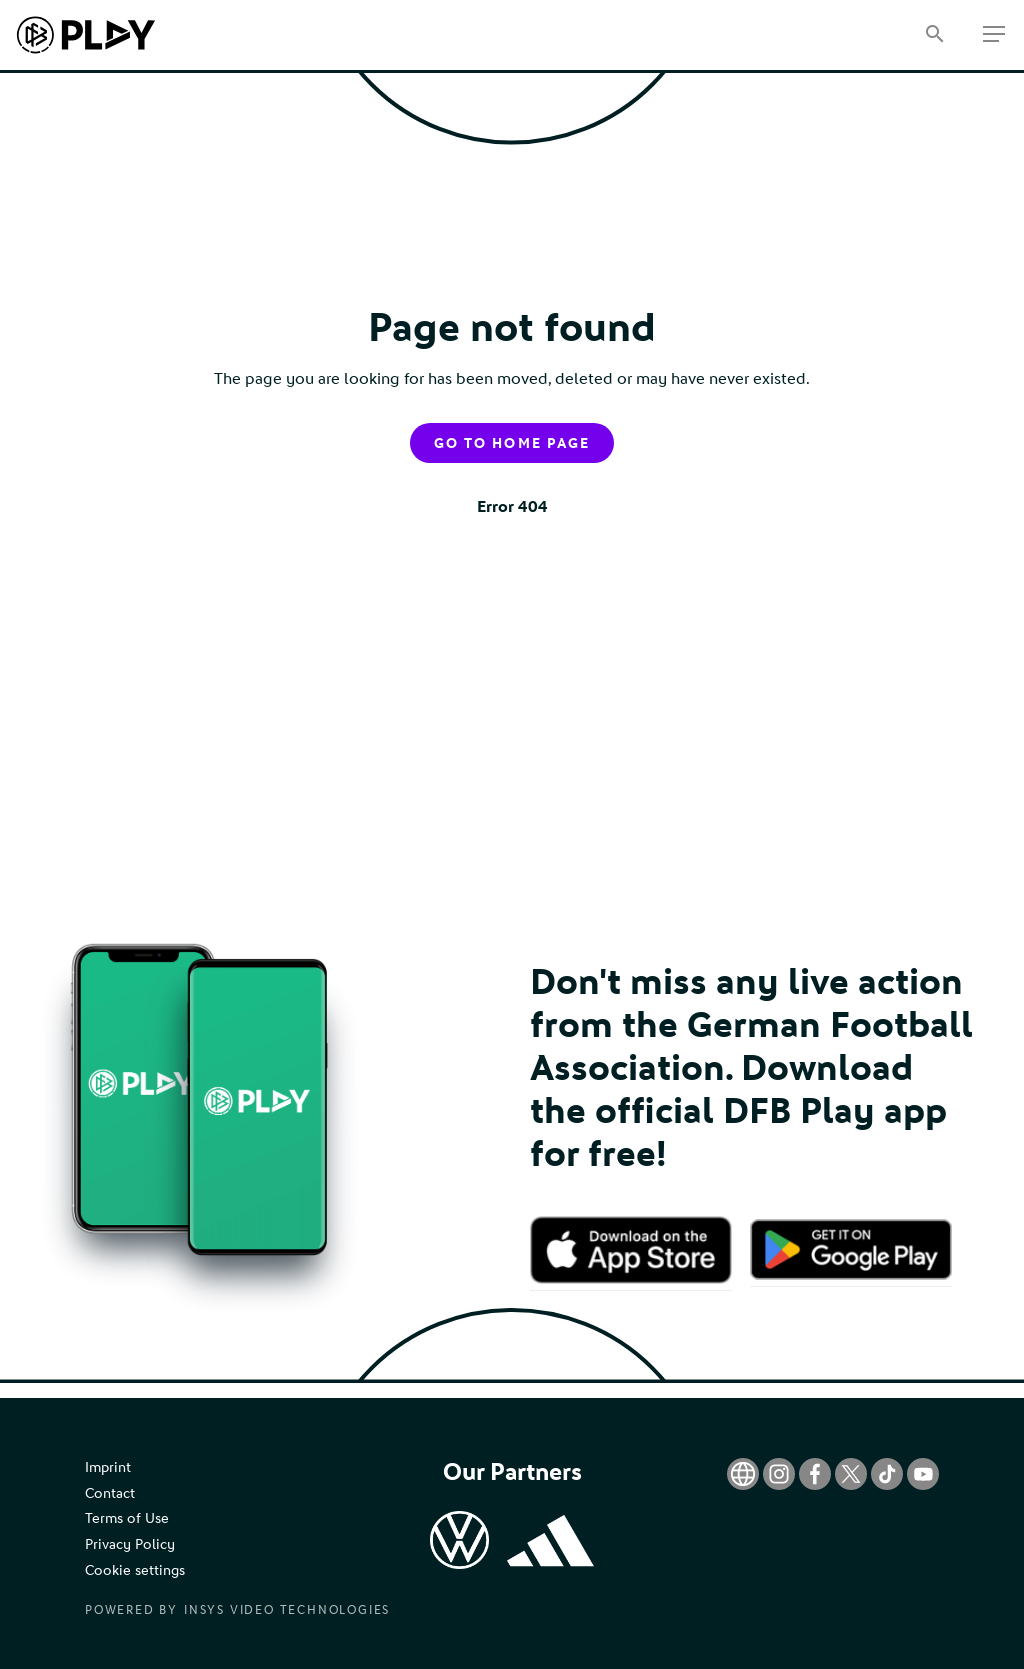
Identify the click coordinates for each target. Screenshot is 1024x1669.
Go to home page (512, 443)
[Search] (934, 35)
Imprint (108, 1467)
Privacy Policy (130, 1544)
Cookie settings (135, 1570)
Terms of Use (127, 1518)
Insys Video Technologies (287, 1610)
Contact (110, 1493)
